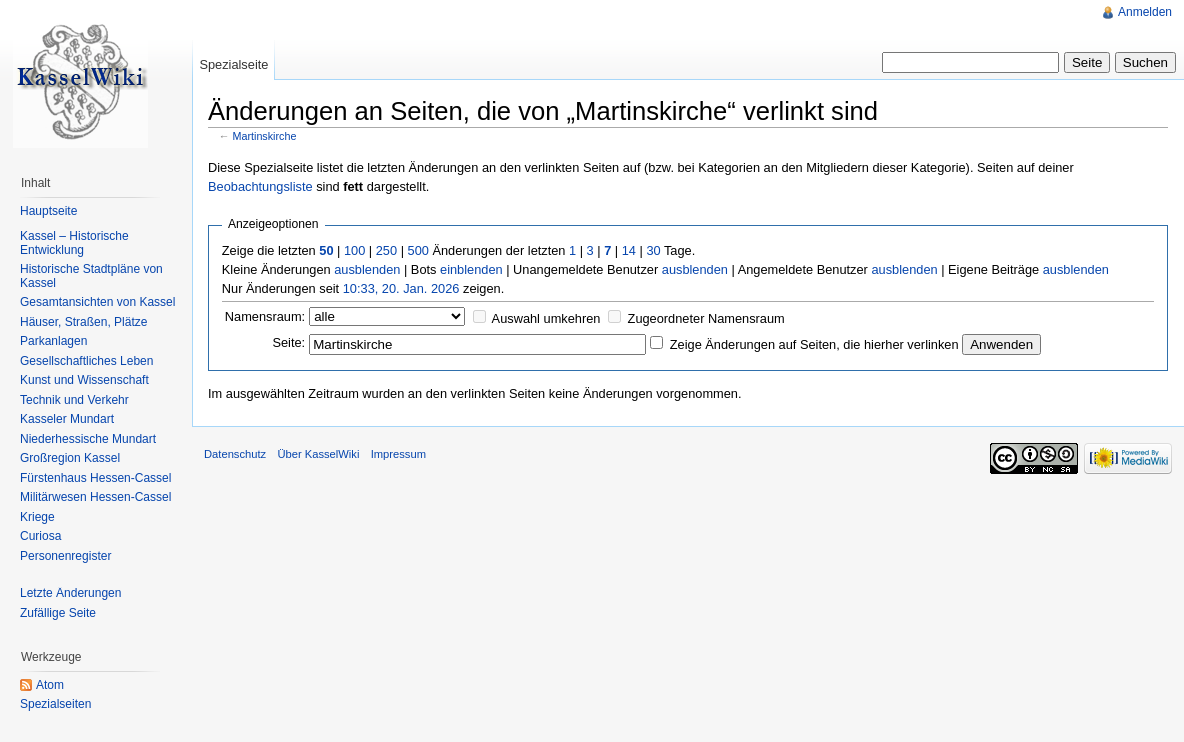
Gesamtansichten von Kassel (97, 302)
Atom (50, 685)
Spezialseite (233, 64)
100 (354, 250)
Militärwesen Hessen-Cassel (95, 497)
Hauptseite (48, 211)
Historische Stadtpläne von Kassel (91, 276)
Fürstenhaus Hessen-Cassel (95, 478)
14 (629, 250)
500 (418, 250)
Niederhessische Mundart (88, 439)
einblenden (471, 269)
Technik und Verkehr (74, 400)
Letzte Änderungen (70, 593)
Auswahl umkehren (546, 318)
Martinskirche (265, 136)
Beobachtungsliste (260, 186)
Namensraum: (265, 316)
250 (386, 250)
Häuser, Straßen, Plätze (83, 322)
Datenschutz (235, 454)
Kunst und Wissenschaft (84, 380)
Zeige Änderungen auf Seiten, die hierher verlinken (814, 344)
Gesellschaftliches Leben (86, 361)
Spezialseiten (55, 704)
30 (653, 250)
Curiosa (40, 536)
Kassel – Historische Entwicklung (74, 243)
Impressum (398, 454)
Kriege (37, 517)
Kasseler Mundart (67, 419)
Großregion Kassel (70, 458)
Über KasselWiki (318, 454)
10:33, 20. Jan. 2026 (401, 288)
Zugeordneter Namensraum (706, 318)
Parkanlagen (53, 341)
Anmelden (1145, 12)
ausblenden (367, 269)
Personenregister (65, 556)
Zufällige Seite (58, 613)
